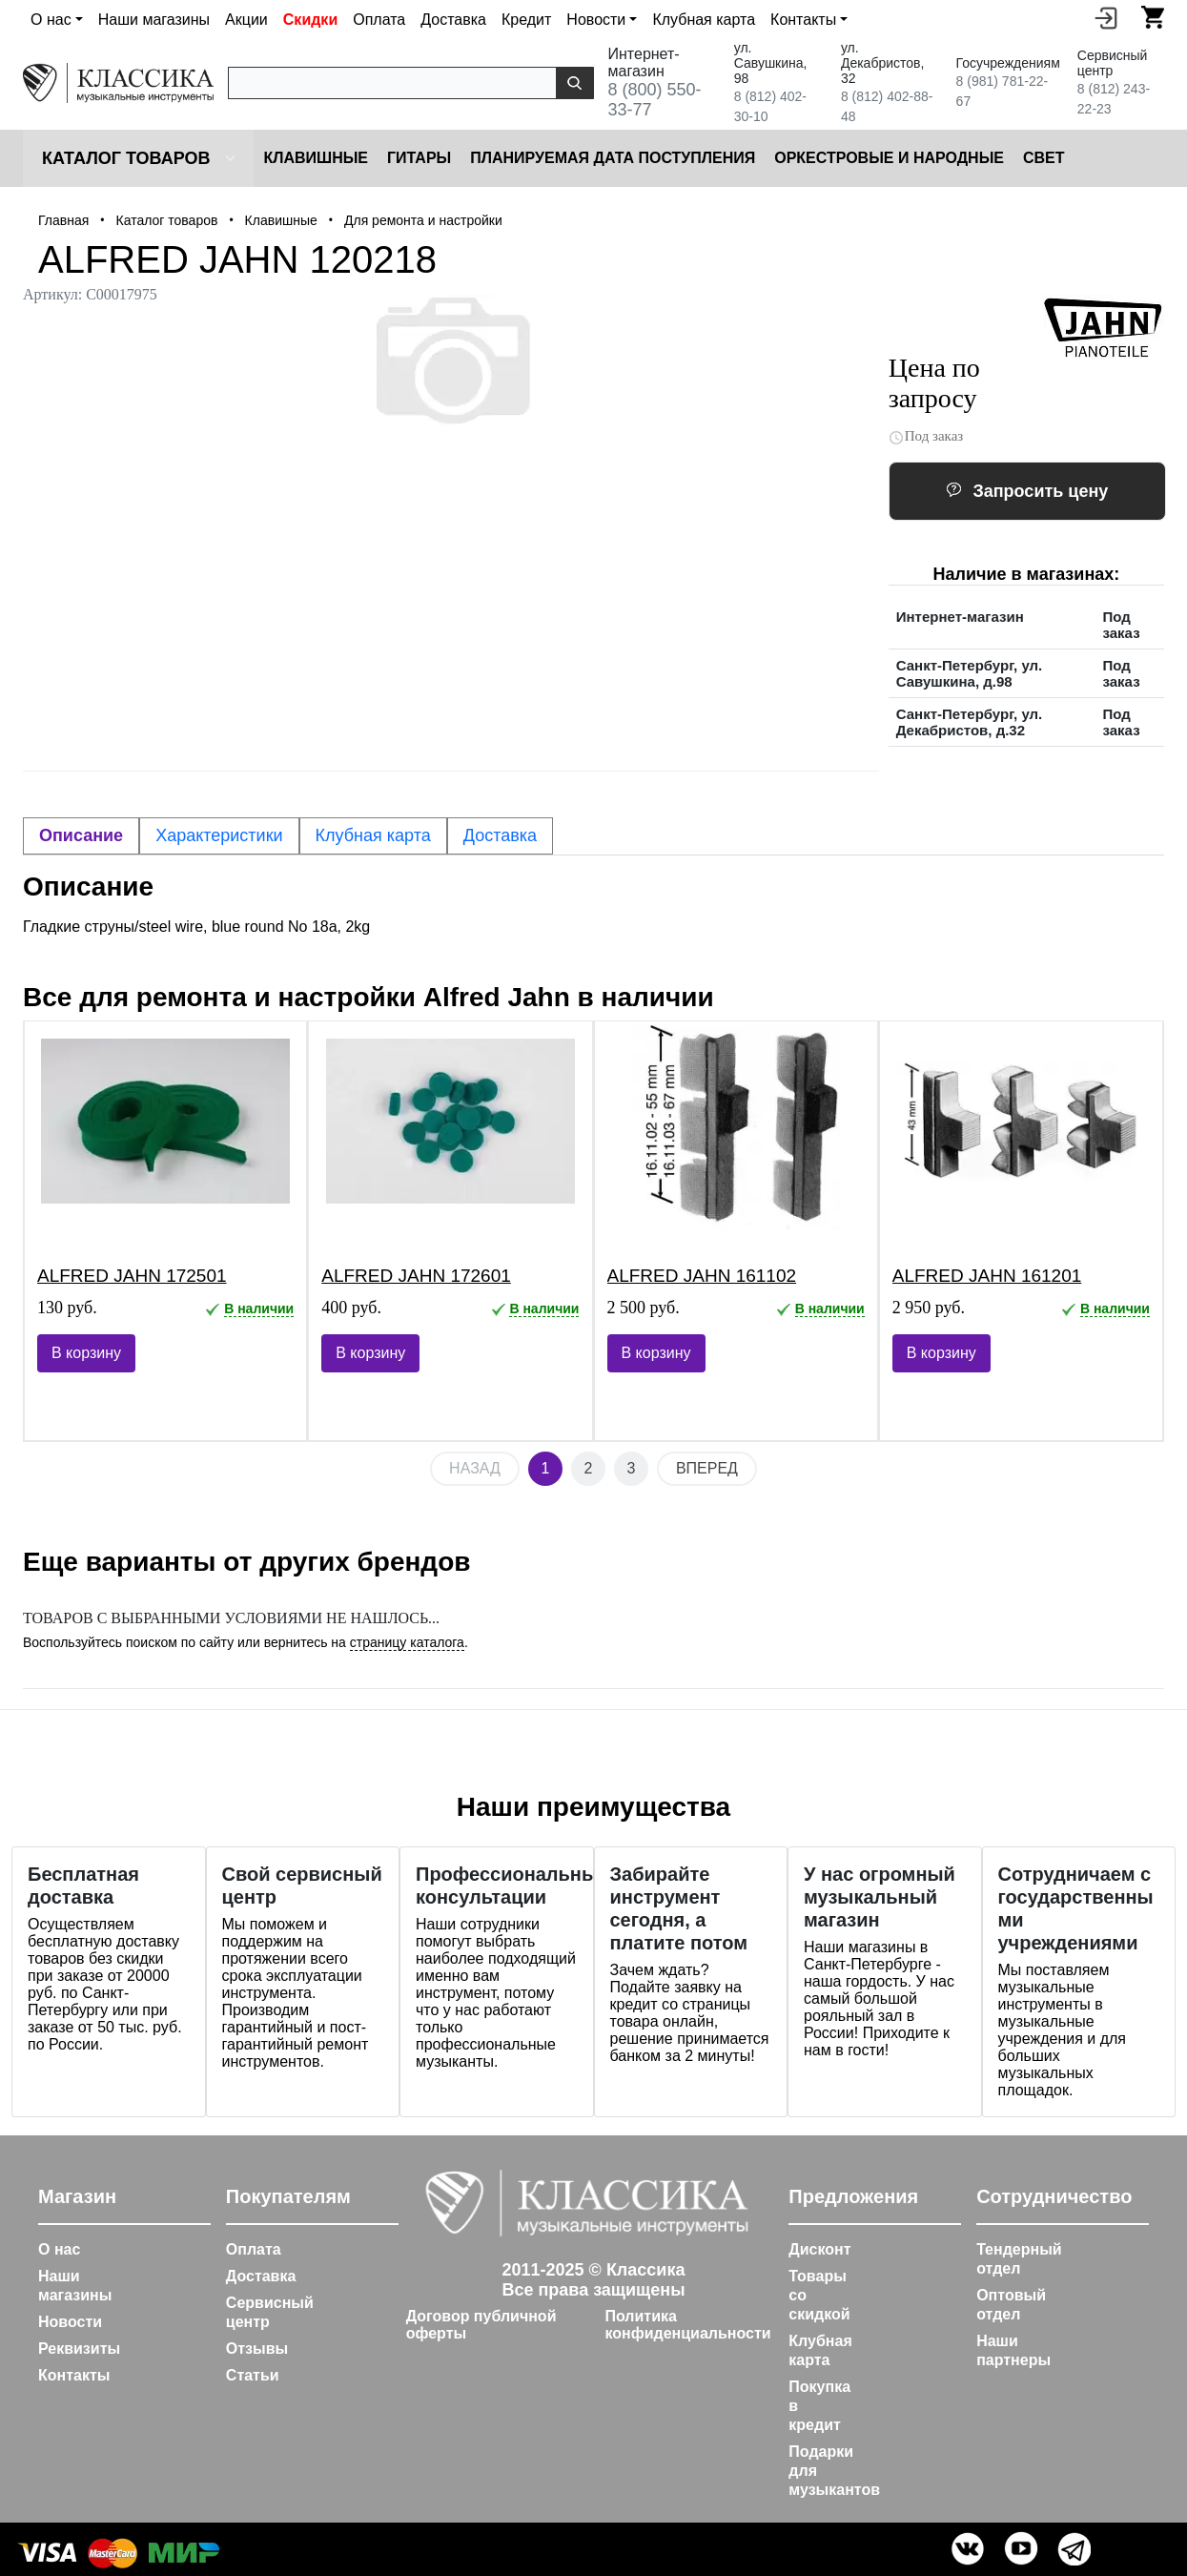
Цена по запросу (934, 383)
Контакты (74, 2375)
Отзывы (257, 2348)
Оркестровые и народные (889, 158)
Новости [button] (595, 19)
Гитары (419, 158)
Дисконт (819, 2249)
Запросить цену (1027, 491)
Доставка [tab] (500, 835)
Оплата (379, 19)
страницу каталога (407, 1642)
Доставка (453, 19)
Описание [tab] (81, 835)
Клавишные (315, 158)
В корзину (86, 1353)
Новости (70, 2322)
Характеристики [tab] (218, 835)
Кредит (526, 19)
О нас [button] (51, 19)
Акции (246, 19)
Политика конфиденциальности (687, 2324)
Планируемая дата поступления (612, 158)
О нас (59, 2249)
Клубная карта (703, 19)
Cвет (1044, 158)
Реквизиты (79, 2348)
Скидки (310, 19)
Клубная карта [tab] (373, 835)
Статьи (252, 2375)
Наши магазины (154, 19)
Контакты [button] (803, 19)
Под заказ (926, 435)
